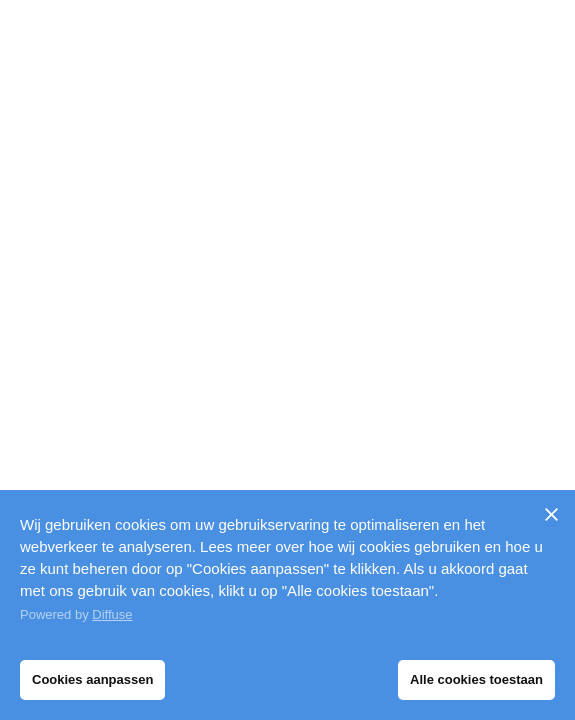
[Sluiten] (551, 514)
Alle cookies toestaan (476, 679)
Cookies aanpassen (92, 679)
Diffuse (112, 614)
